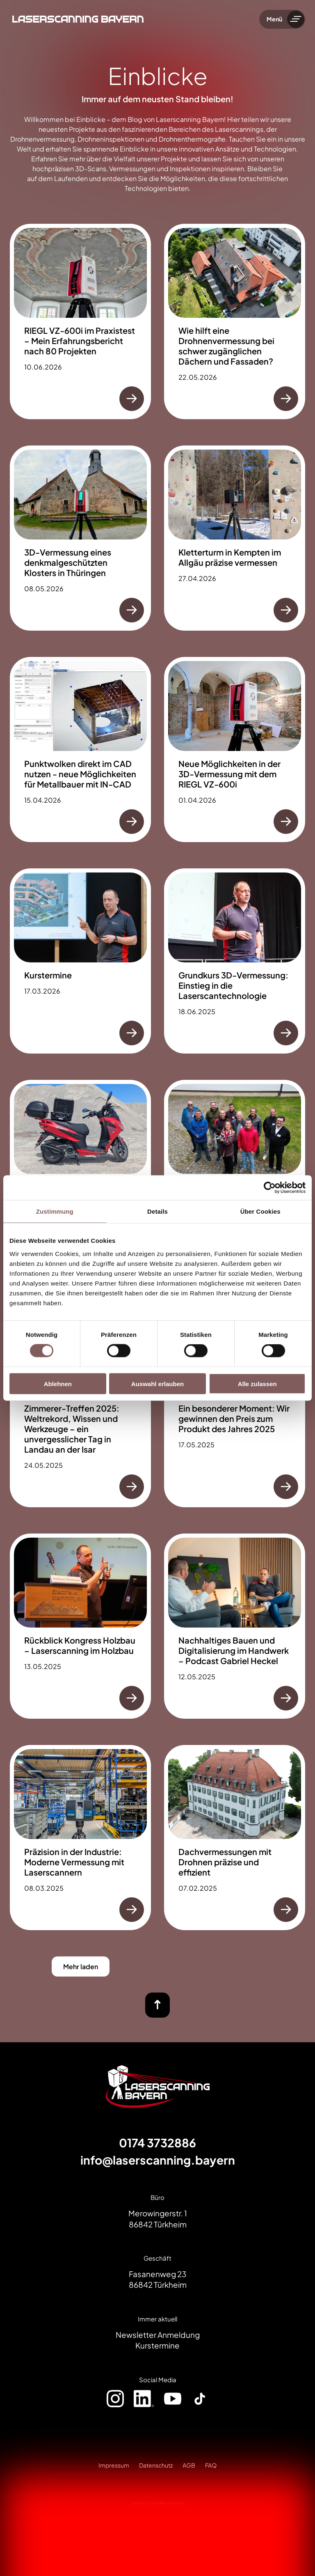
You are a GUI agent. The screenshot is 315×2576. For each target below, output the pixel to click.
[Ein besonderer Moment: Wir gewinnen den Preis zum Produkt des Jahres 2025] (234, 1404)
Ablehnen (58, 1383)
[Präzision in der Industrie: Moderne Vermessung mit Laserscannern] (80, 1837)
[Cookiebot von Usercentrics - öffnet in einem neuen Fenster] (270, 1188)
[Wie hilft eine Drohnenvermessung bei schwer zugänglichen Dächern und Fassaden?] (234, 321)
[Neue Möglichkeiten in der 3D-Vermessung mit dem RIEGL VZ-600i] (234, 749)
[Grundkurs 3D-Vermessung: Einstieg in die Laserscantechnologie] (234, 961)
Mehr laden (80, 1966)
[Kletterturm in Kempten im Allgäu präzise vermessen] (234, 538)
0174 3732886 (157, 2142)
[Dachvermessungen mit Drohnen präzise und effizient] (234, 1837)
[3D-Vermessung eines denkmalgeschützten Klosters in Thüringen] (80, 538)
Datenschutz (156, 2465)
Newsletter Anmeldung (158, 2335)
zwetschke (174, 2502)
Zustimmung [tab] (54, 1211)
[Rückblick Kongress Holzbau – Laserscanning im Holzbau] (80, 1626)
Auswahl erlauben (157, 1383)
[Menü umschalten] (295, 19)
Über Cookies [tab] (260, 1211)
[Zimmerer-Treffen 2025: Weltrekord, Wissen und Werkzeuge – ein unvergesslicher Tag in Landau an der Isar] (80, 1404)
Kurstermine (157, 2345)
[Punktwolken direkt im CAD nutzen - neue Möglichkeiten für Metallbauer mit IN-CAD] (80, 749)
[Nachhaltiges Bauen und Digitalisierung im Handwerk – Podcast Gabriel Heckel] (234, 1626)
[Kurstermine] (80, 961)
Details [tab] (157, 1211)
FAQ (211, 2465)
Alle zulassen (257, 1383)
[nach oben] (157, 2005)
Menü (274, 19)
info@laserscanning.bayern (157, 2160)
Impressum (113, 2465)
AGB (189, 2465)
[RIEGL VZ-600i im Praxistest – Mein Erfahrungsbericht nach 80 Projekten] (80, 321)
